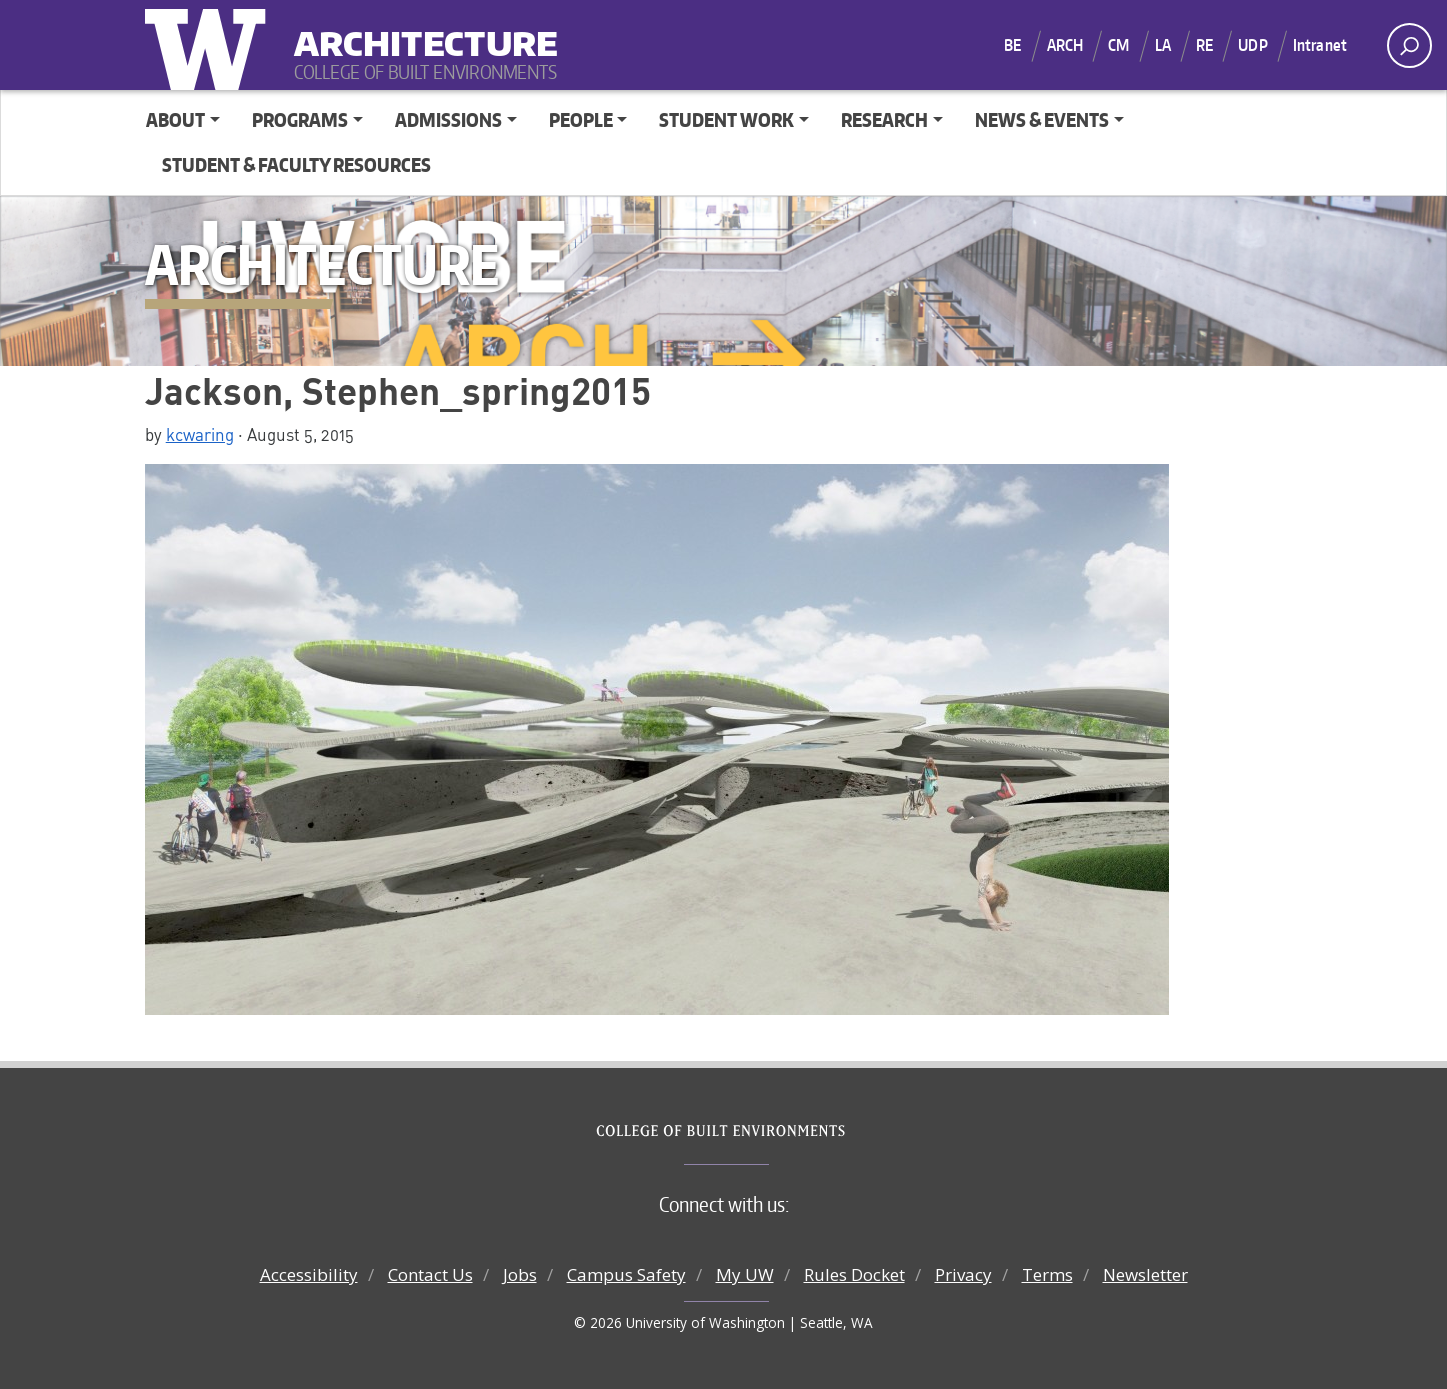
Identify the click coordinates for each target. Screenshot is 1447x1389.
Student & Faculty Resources (296, 164)
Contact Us (430, 1274)
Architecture (418, 30)
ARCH (1065, 45)
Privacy (963, 1274)
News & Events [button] (1042, 119)
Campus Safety (626, 1274)
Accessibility (309, 1274)
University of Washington (210, 45)
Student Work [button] (726, 119)
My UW (745, 1274)
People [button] (581, 119)
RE (1204, 45)
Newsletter (1145, 1274)
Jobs (520, 1274)
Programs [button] (300, 119)
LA (1163, 45)
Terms (1047, 1274)
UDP (1252, 45)
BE (1012, 45)
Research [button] (884, 119)
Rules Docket (854, 1274)
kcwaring (200, 434)
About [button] (175, 119)
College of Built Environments (763, 1131)
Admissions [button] (448, 119)
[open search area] (1409, 45)
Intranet (1320, 45)
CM (1118, 45)
